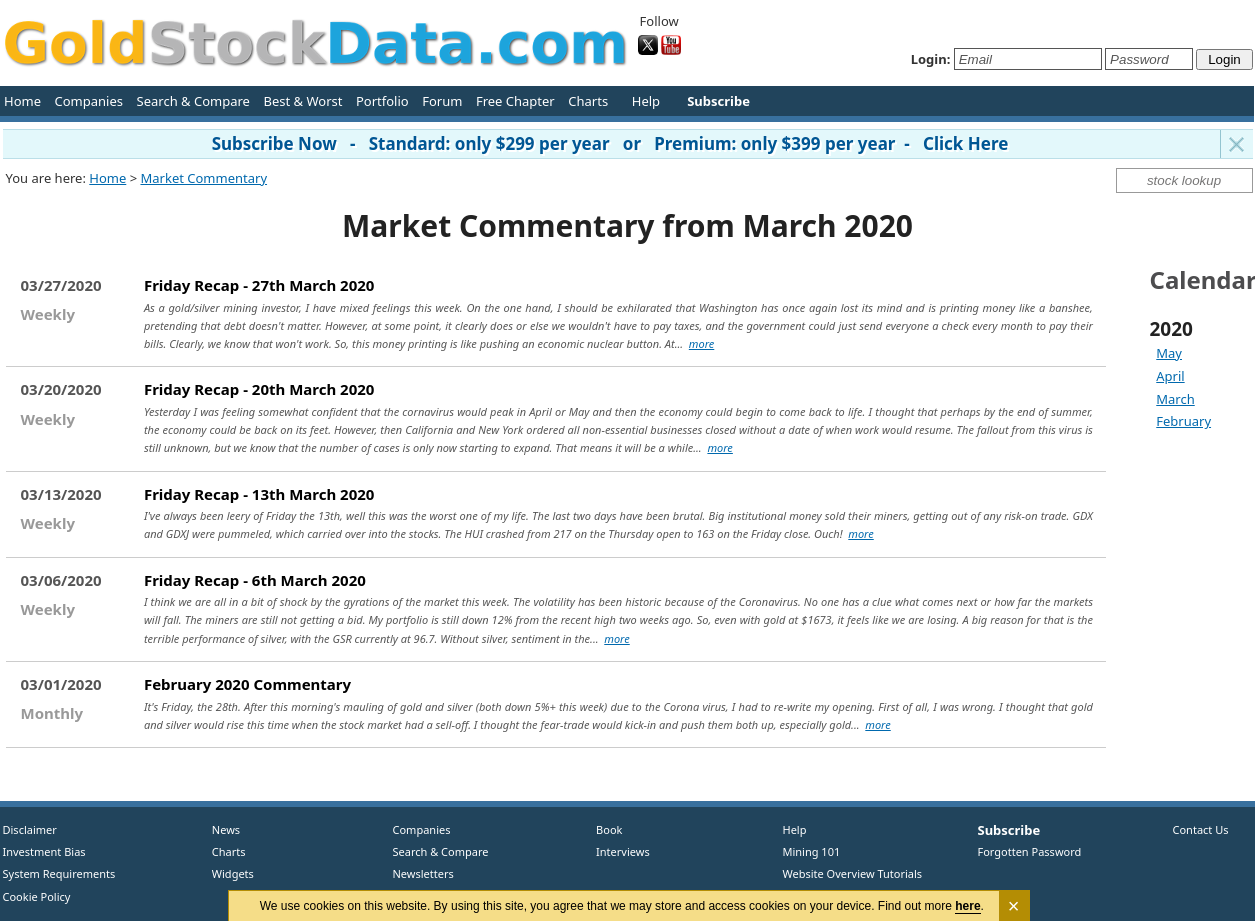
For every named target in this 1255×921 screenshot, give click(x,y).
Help (646, 101)
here (967, 906)
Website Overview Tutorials (853, 873)
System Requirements (59, 873)
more (701, 343)
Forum (442, 101)
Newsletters (423, 873)
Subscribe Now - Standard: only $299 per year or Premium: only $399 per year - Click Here (610, 143)
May (1169, 353)
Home (22, 101)
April (1170, 376)
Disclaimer (30, 829)
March (1175, 399)
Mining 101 (812, 851)
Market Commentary (203, 178)
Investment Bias (44, 851)
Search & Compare (193, 101)
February (1183, 421)
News (219, 829)
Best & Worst (302, 101)
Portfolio (382, 101)
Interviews (619, 851)
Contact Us (1201, 829)
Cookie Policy (37, 896)
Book (605, 829)
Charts (588, 101)
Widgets (226, 873)
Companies (89, 101)
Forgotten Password (1030, 851)
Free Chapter (515, 101)
